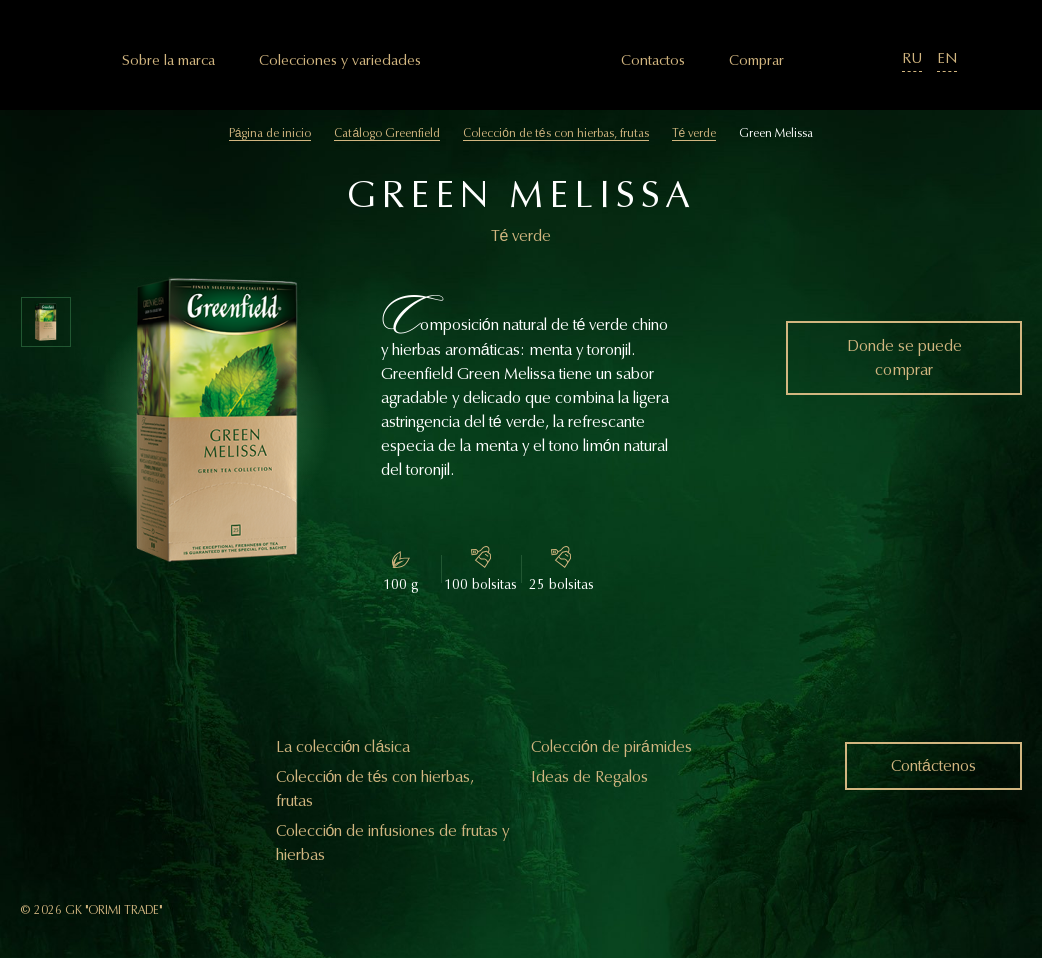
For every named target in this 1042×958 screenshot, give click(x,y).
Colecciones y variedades (340, 60)
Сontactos (653, 60)
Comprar (756, 60)
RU (912, 58)
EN (947, 58)
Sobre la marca (168, 60)
